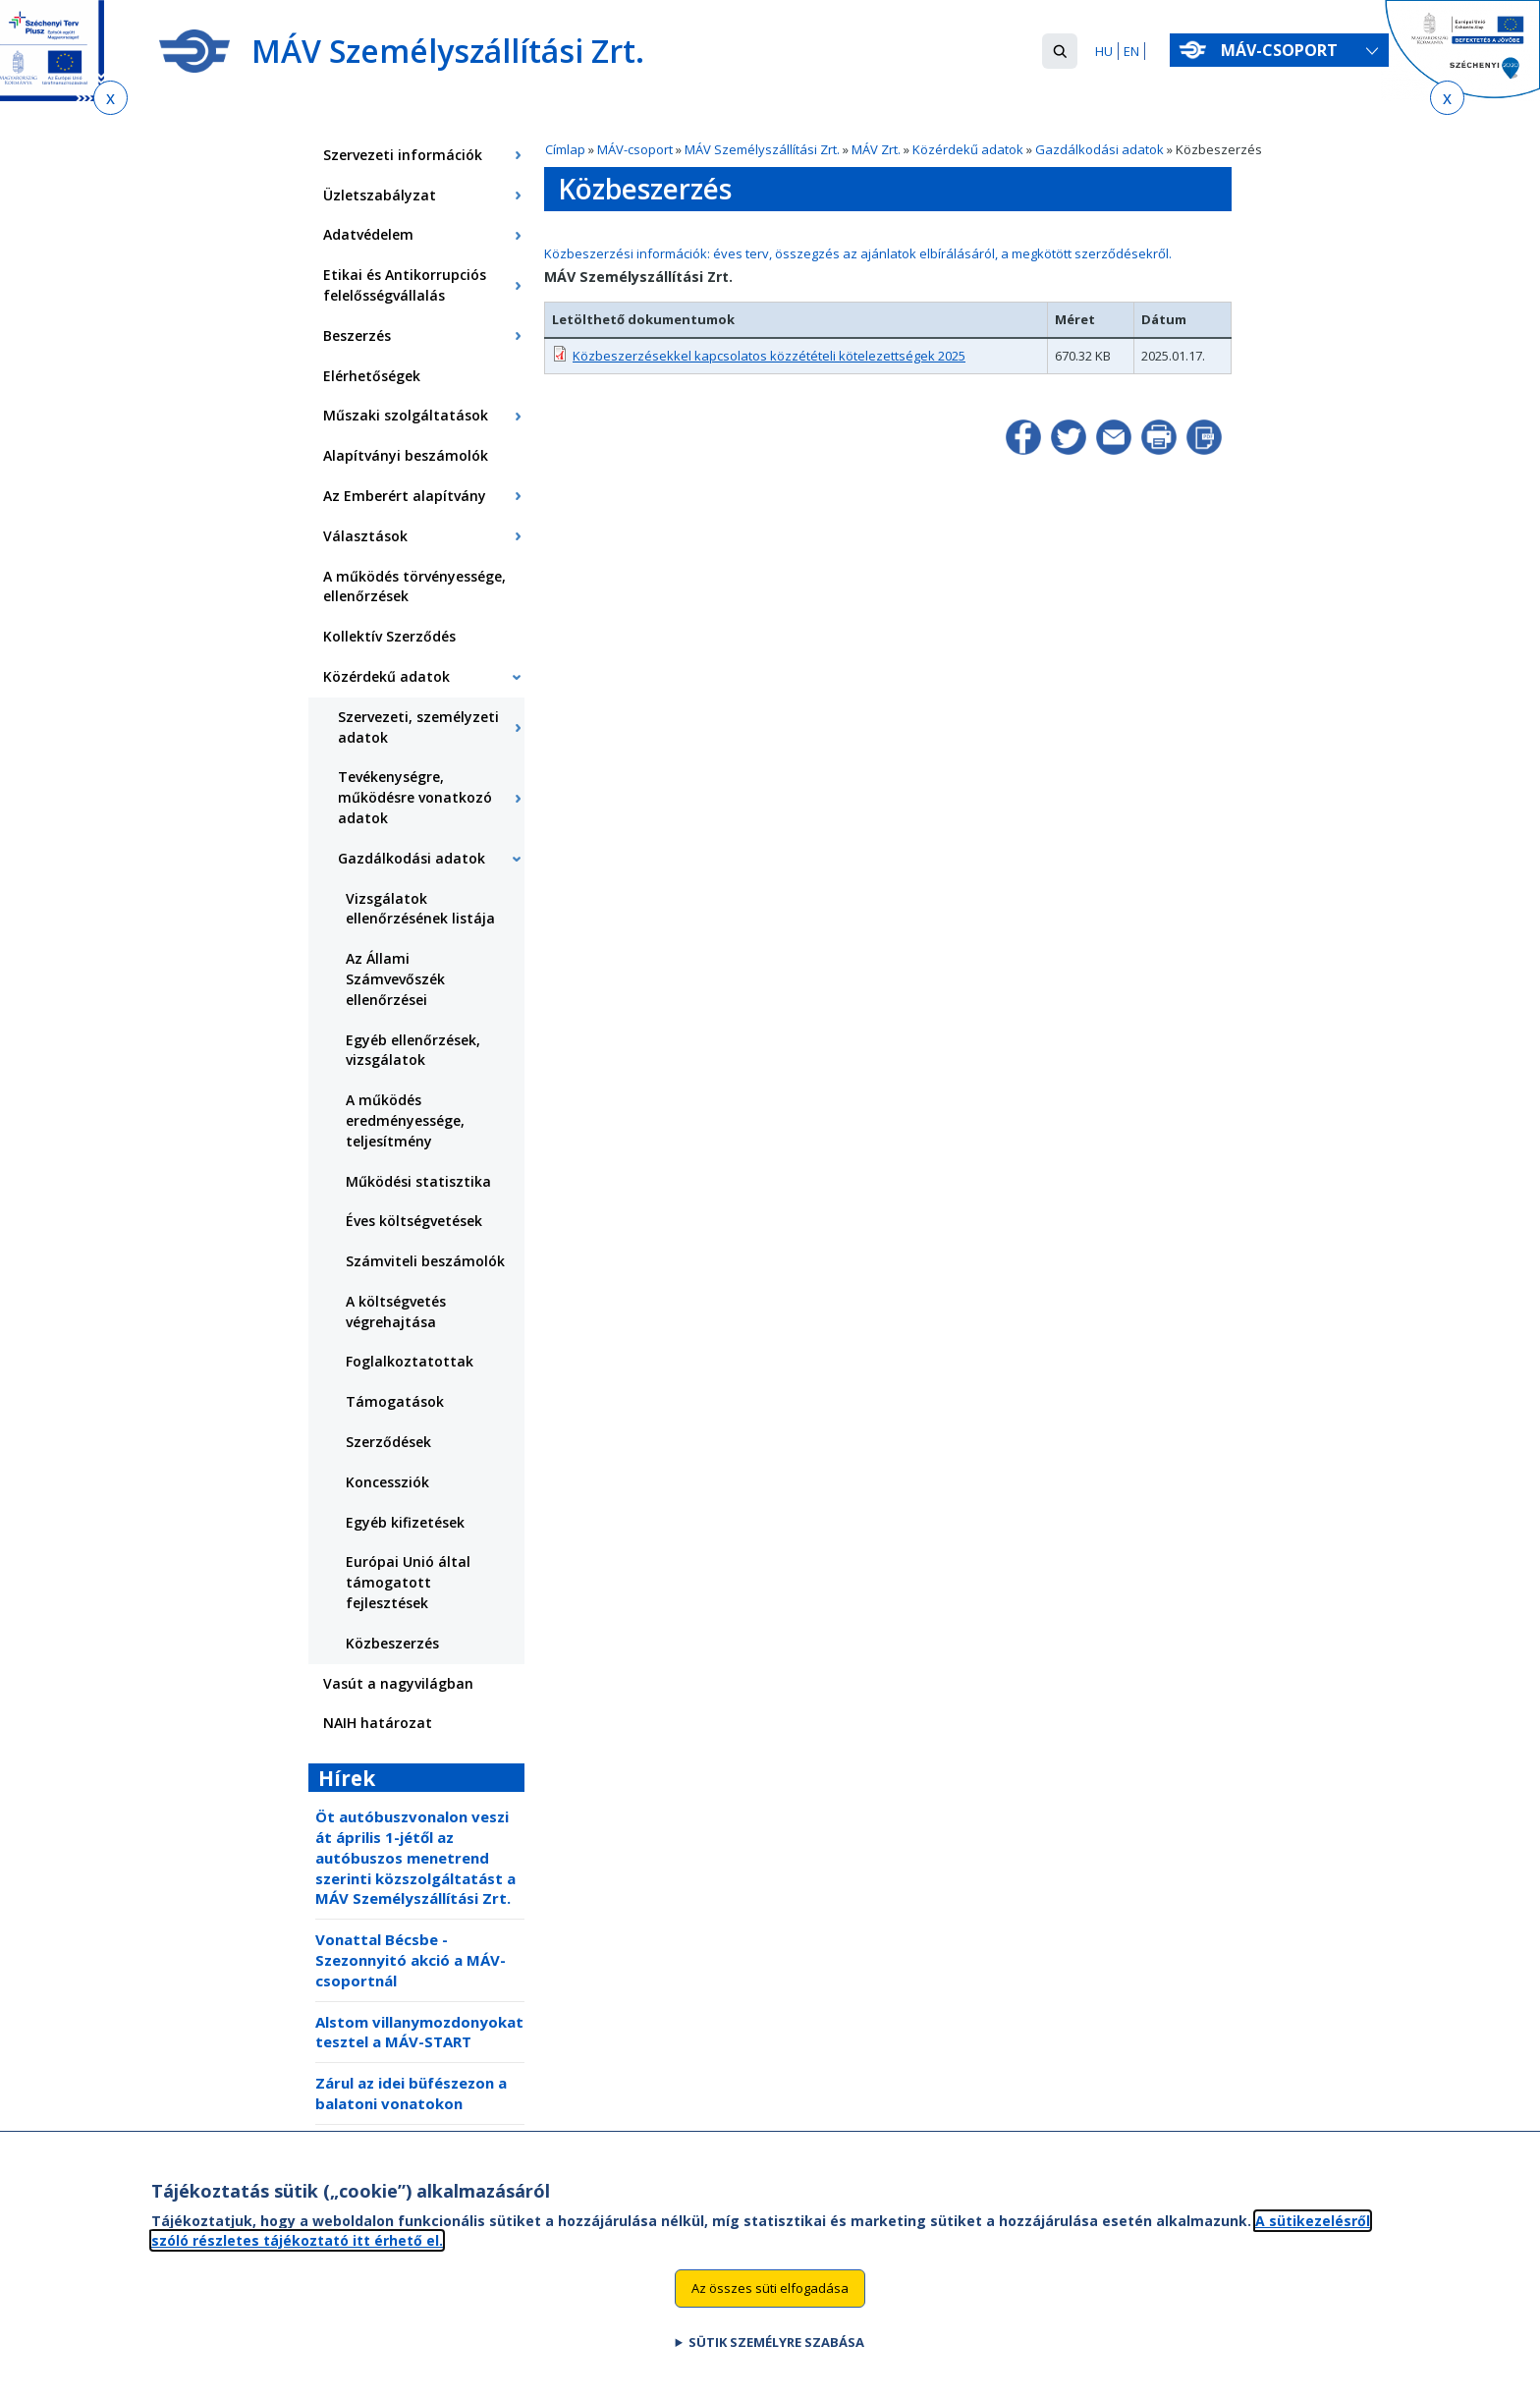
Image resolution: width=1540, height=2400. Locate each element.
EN (1131, 51)
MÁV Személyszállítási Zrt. (762, 149)
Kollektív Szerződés (389, 636)
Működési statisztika (418, 1181)
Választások (365, 536)
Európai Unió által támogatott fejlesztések (408, 1582)
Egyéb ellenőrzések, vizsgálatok (413, 1050)
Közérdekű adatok (967, 149)
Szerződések (388, 1441)
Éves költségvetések (414, 1220)
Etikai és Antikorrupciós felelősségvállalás (404, 285)
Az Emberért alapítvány (404, 495)
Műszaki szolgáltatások (405, 415)
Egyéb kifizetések (405, 1522)
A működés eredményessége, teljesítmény (405, 1120)
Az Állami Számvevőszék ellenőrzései (395, 979)
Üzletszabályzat (379, 195)
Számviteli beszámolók (425, 1261)
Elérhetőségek (371, 375)
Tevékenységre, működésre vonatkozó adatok (415, 797)
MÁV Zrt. (876, 149)
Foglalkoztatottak (409, 1361)
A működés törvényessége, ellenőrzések (414, 586)
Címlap (565, 149)
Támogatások (395, 1401)
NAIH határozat (377, 1722)
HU (1104, 51)
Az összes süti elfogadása (770, 2302)
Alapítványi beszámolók (405, 455)
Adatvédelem (368, 234)
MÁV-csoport (1283, 50)
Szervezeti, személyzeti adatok (418, 727)
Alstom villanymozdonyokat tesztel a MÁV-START (419, 2032)
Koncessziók (387, 1482)
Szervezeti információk (402, 154)
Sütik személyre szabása (776, 2355)
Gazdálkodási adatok (1099, 149)
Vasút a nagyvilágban (398, 1683)
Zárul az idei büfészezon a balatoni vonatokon (411, 2093)
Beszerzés (357, 335)
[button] (1059, 51)
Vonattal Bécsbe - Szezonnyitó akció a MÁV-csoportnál (410, 1959)
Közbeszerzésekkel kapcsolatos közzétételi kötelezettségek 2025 (769, 355)
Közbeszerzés (392, 1643)
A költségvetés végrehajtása (396, 1311)
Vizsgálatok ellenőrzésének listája (420, 908)
